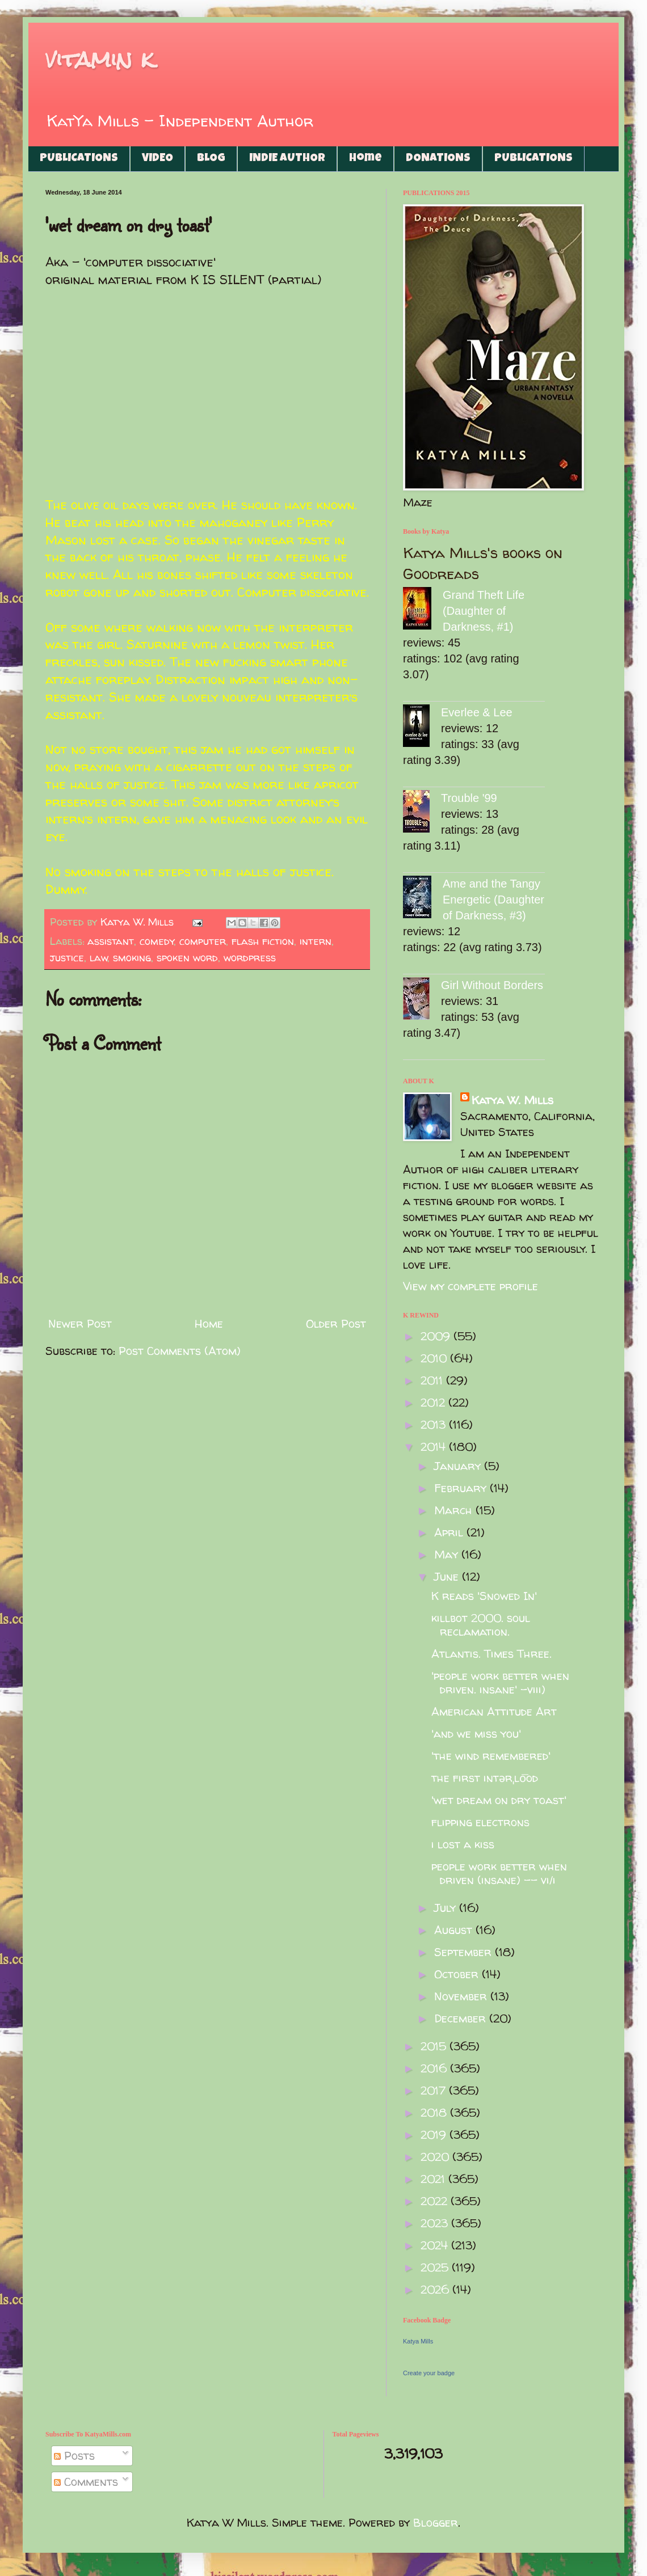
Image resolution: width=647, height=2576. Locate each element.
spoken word (187, 958)
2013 (435, 1424)
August (455, 1929)
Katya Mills (418, 2341)
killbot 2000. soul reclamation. (480, 1624)
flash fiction (263, 941)
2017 (435, 2090)
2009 (437, 1336)
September (464, 1952)
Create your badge (429, 2373)
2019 (435, 2134)
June (448, 1576)
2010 (435, 1358)
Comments (86, 2481)
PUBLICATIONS (79, 158)
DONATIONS (438, 158)
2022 (436, 2200)
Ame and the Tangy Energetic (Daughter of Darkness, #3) (493, 899)
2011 (433, 1380)
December (461, 2018)
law (99, 958)
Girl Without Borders (492, 985)
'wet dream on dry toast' (498, 1800)
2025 (436, 2267)
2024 (436, 2245)
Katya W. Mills (512, 1100)
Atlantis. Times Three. (491, 1653)
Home (365, 158)
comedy (157, 941)
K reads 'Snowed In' (484, 1595)
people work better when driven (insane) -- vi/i (499, 1873)
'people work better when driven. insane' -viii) (500, 1682)
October (458, 1974)
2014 (435, 1446)
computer (202, 941)
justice (67, 958)
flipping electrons (480, 1822)
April (450, 1532)
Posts (74, 2455)
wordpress (250, 958)
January (459, 1465)
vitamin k (99, 59)
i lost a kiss (462, 1844)
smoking (132, 958)
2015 (435, 2046)
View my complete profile (470, 1286)
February (462, 1488)
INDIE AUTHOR (287, 158)
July (446, 1907)
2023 (436, 2223)
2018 (435, 2112)
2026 (436, 2289)
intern (315, 941)
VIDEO (157, 158)
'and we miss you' (476, 1733)
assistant (110, 941)
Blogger (435, 2522)
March (455, 1510)
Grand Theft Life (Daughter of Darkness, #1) (483, 611)
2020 (436, 2156)
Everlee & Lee (476, 712)
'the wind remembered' (491, 1755)
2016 (435, 2068)
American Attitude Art (494, 1711)
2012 (434, 1402)
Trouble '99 (469, 798)
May (447, 1554)
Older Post (336, 1323)
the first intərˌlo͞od (484, 1777)
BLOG (211, 158)
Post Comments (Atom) (180, 1350)
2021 (434, 2178)
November (462, 1996)
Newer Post (80, 1323)
